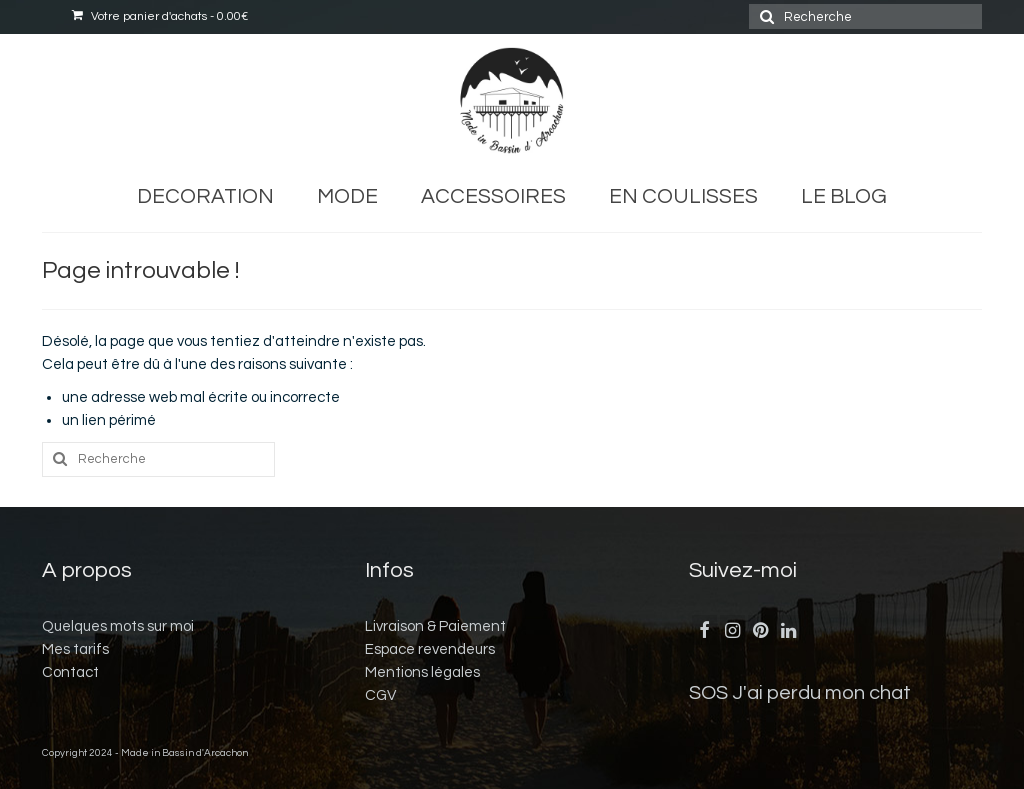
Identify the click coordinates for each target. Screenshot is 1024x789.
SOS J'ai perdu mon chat (800, 693)
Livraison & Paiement (435, 626)
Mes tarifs (75, 649)
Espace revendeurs (430, 649)
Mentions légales (422, 672)
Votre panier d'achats (160, 16)
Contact (70, 672)
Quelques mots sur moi (118, 626)
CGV (380, 695)
